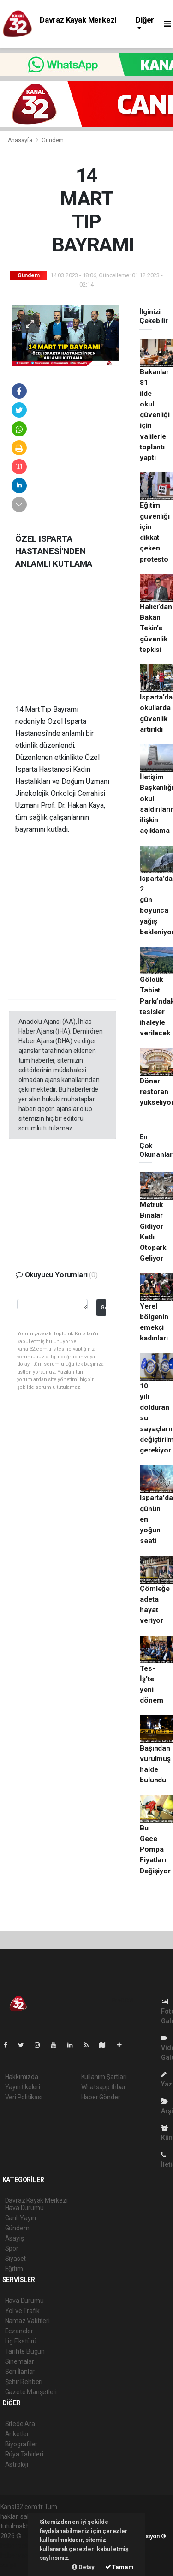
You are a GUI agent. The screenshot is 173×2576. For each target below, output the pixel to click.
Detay (83, 2567)
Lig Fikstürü (21, 2341)
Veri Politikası (23, 2097)
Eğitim (14, 2268)
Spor (11, 2248)
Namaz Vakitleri (27, 2321)
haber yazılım (19, 2555)
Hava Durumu (24, 2300)
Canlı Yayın (20, 2218)
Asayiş (14, 2238)
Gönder (103, 1307)
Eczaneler (19, 2331)
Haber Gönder (100, 2097)
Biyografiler (21, 2444)
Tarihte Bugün (25, 2351)
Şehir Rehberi (24, 2381)
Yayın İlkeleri (22, 2087)
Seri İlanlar (20, 2371)
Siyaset (15, 2258)
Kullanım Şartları (104, 2076)
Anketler (17, 2434)
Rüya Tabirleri (24, 2454)
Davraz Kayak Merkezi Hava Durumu (78, 24)
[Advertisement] (77, 643)
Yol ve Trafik (22, 2310)
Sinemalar (19, 2361)
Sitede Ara (20, 2423)
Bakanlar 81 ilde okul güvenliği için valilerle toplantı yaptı (154, 415)
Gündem (53, 140)
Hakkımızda (21, 2076)
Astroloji (16, 2464)
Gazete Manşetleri (31, 2392)
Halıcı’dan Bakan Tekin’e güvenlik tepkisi (156, 628)
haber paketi (18, 2545)
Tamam (119, 2567)
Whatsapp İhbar (103, 2087)
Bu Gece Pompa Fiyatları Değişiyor (155, 1849)
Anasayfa (21, 140)
